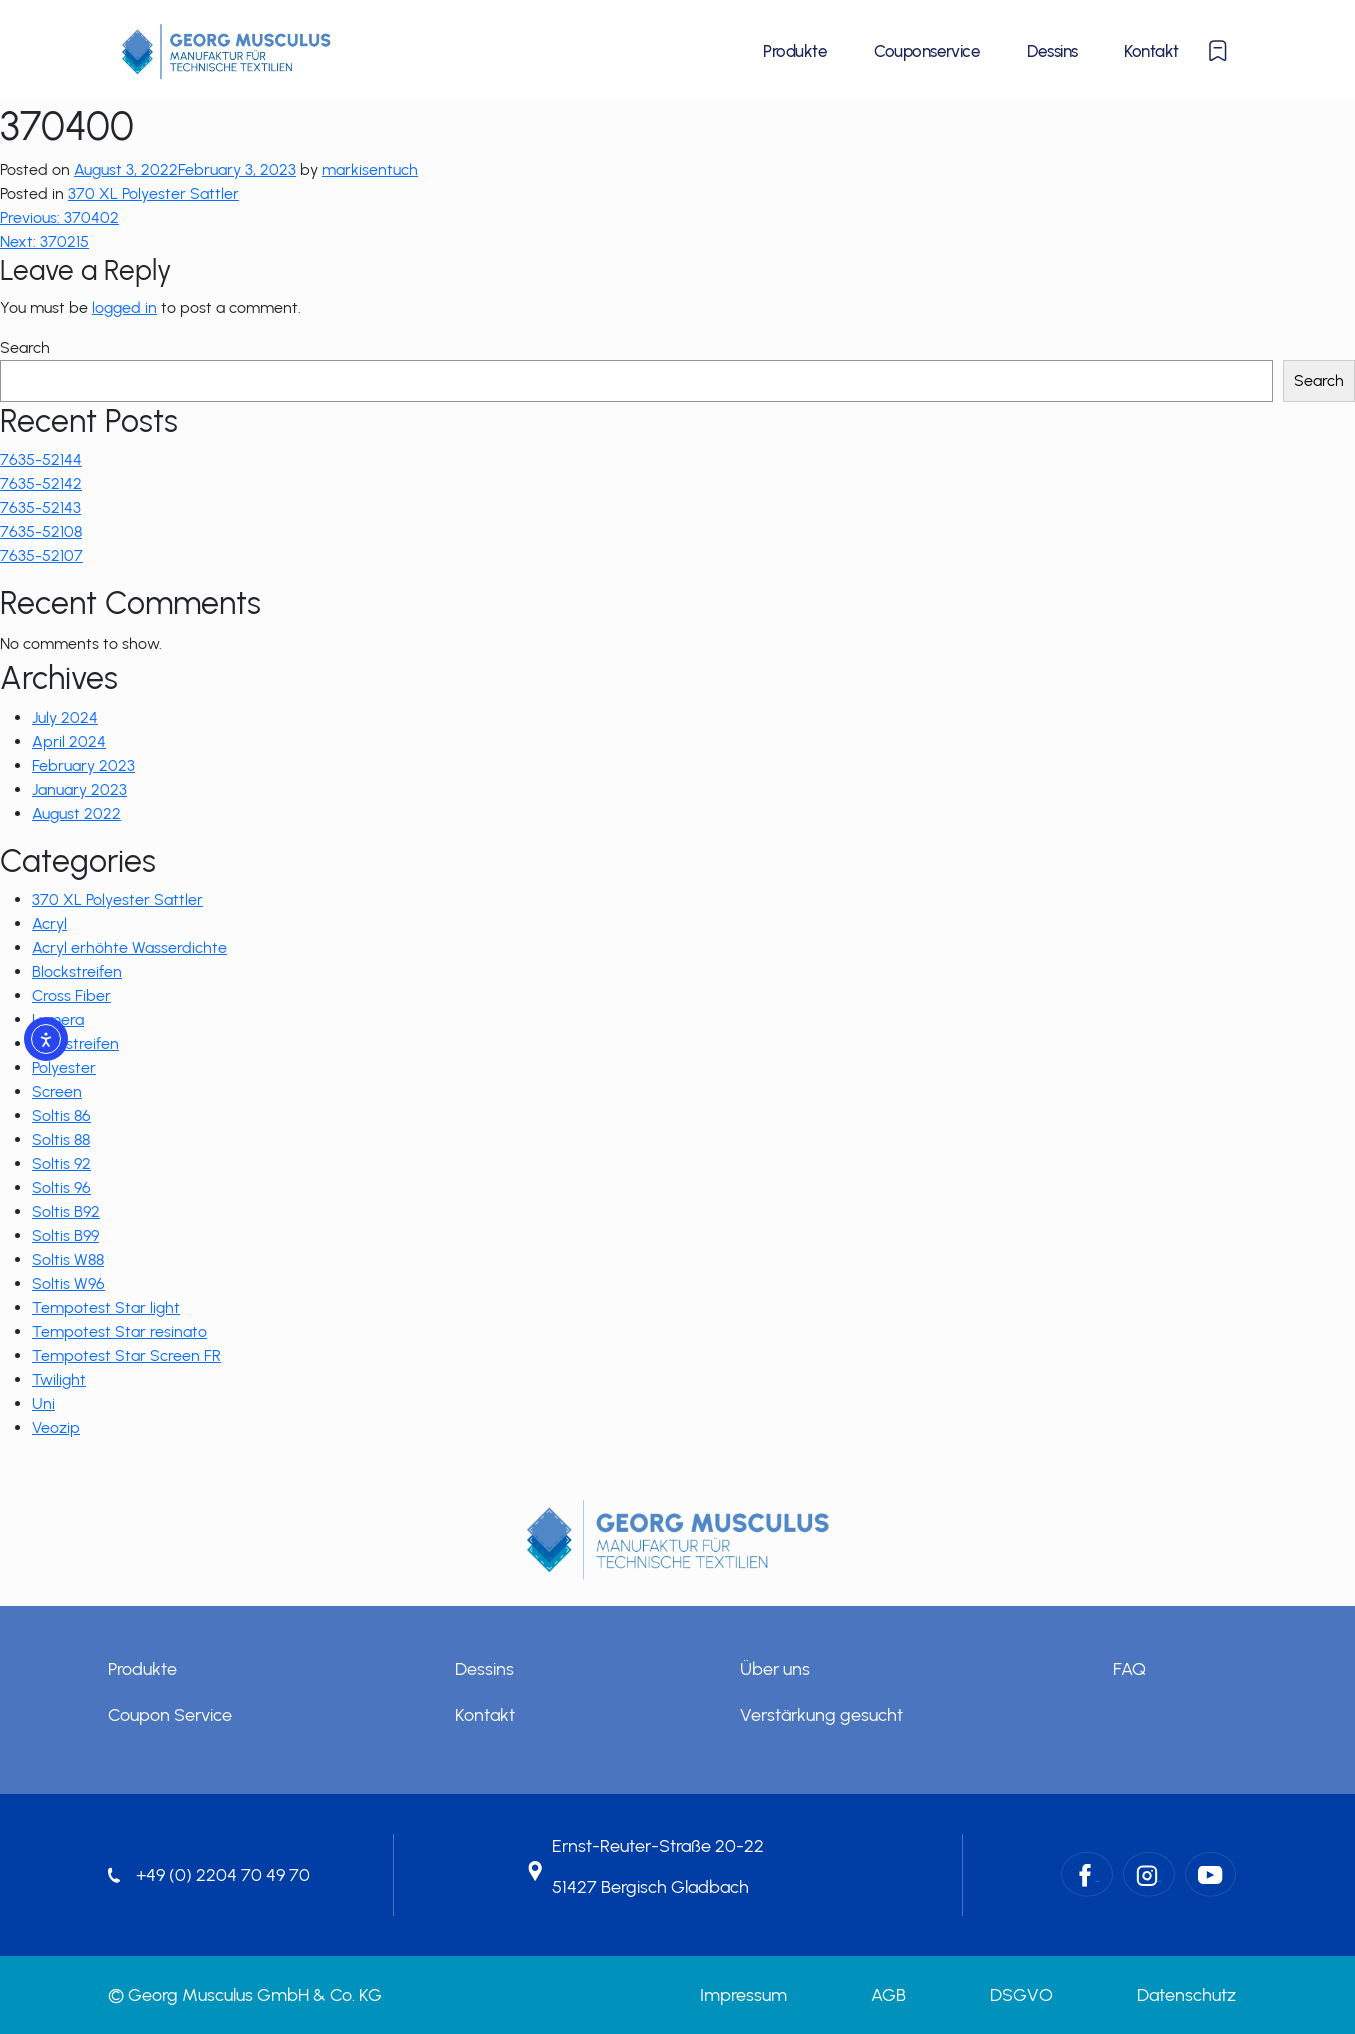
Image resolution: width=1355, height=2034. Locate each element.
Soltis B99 (65, 1235)
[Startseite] (226, 51)
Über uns (775, 1669)
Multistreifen (75, 1043)
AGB (888, 1995)
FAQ (1129, 1669)
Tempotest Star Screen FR (126, 1355)
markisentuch (370, 169)
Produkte (795, 51)
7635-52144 (41, 459)
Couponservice (927, 51)
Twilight (59, 1379)
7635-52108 (41, 531)
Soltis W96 (68, 1283)
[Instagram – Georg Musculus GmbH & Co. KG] (1149, 1873)
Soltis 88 (61, 1139)
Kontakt (1151, 51)
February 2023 (83, 765)
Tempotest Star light (106, 1307)
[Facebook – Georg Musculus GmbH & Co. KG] (1087, 1873)
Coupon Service (170, 1715)
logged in (124, 307)
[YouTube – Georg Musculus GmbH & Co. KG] (1210, 1873)
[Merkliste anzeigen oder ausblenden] (1218, 51)
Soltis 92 (61, 1163)
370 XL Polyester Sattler (153, 193)
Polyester (64, 1067)
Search (25, 347)
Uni (43, 1403)
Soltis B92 (66, 1211)
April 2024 (69, 741)
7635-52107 (41, 555)
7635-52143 (40, 507)
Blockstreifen (77, 971)
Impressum (743, 1995)
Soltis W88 (68, 1259)
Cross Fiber (71, 995)
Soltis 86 (61, 1115)
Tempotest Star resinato (119, 1331)
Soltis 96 (61, 1187)
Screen (57, 1091)
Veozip (56, 1427)
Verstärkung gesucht (821, 1715)
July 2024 (65, 717)
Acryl (49, 923)
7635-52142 (41, 483)
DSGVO (1021, 1995)
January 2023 (79, 789)
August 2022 (76, 813)
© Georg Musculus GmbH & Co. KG (245, 1995)
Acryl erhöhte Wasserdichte (129, 947)
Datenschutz (1186, 1995)
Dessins (1052, 51)
